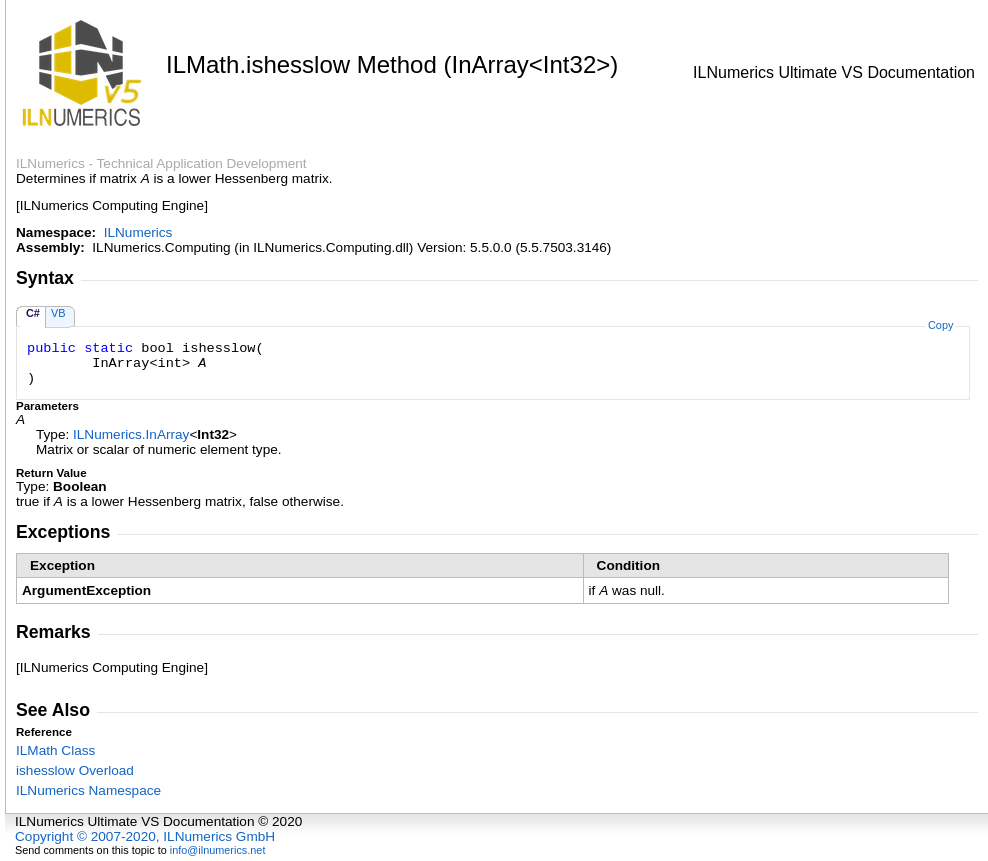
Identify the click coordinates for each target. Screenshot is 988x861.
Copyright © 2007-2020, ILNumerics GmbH (145, 836)
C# (33, 313)
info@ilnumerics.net (218, 850)
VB (58, 313)
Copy (940, 325)
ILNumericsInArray (131, 434)
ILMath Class (55, 750)
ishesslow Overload (75, 770)
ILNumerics (138, 232)
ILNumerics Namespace (88, 790)
